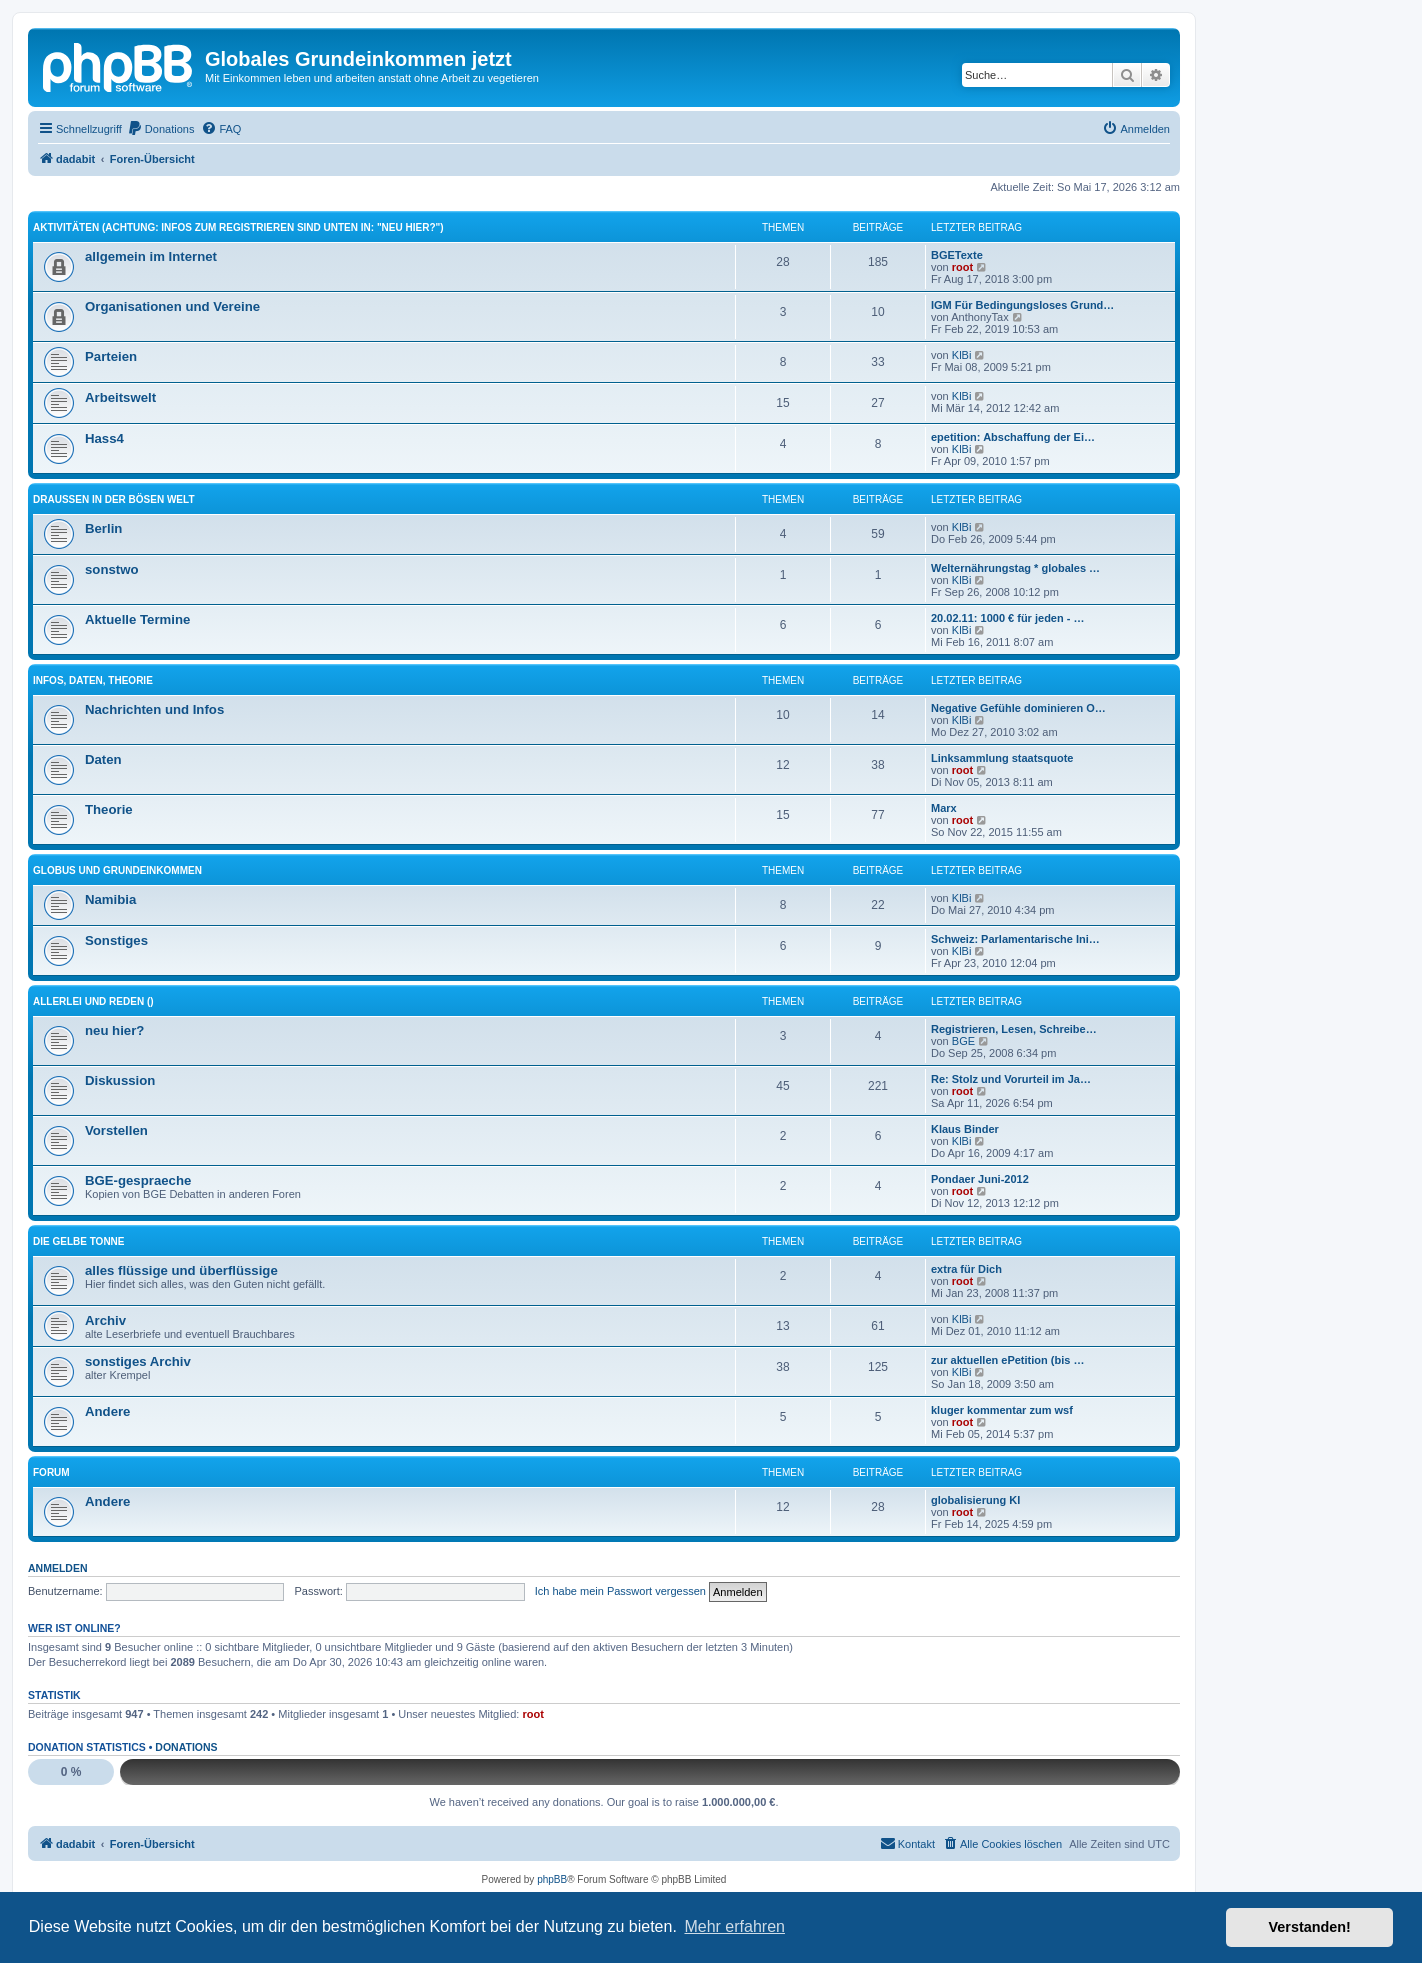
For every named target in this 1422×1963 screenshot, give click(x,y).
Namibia (110, 899)
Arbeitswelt (120, 397)
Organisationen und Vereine (172, 306)
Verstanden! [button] (1310, 1927)
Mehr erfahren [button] (734, 1926)
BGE (963, 1041)
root (962, 267)
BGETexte (957, 255)
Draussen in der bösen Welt (114, 499)
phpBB (552, 1879)
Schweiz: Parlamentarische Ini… (1015, 939)
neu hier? (114, 1030)
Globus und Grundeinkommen (117, 870)
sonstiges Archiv (138, 1361)
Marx (944, 808)
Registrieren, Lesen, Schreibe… (1014, 1029)
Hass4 (104, 438)
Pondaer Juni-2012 (980, 1179)
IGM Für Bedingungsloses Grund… (1022, 305)
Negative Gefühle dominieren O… (1018, 708)
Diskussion (120, 1080)
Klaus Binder (965, 1129)
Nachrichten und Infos (154, 709)
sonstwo (111, 569)
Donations (186, 1747)
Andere (107, 1411)
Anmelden (58, 1568)
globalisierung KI (975, 1500)
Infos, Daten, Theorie (93, 680)
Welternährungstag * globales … (1015, 568)
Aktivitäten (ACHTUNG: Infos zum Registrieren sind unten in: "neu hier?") (238, 227)
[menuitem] (161, 129)
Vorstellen (116, 1130)
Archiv (105, 1320)
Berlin (103, 528)
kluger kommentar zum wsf (1002, 1410)
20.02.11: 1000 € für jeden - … (1007, 618)
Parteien (111, 356)
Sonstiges (116, 940)
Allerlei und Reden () (93, 1001)
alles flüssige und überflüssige (181, 1270)
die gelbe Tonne (79, 1241)
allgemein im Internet (151, 256)
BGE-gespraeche (138, 1180)
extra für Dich (966, 1269)
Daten (103, 759)
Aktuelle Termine (137, 619)
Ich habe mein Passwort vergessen (620, 1591)
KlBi (962, 355)
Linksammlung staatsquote (1002, 758)
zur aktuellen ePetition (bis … (1007, 1360)
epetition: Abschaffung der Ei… (1013, 437)
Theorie (109, 809)
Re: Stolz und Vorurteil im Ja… (1011, 1079)
